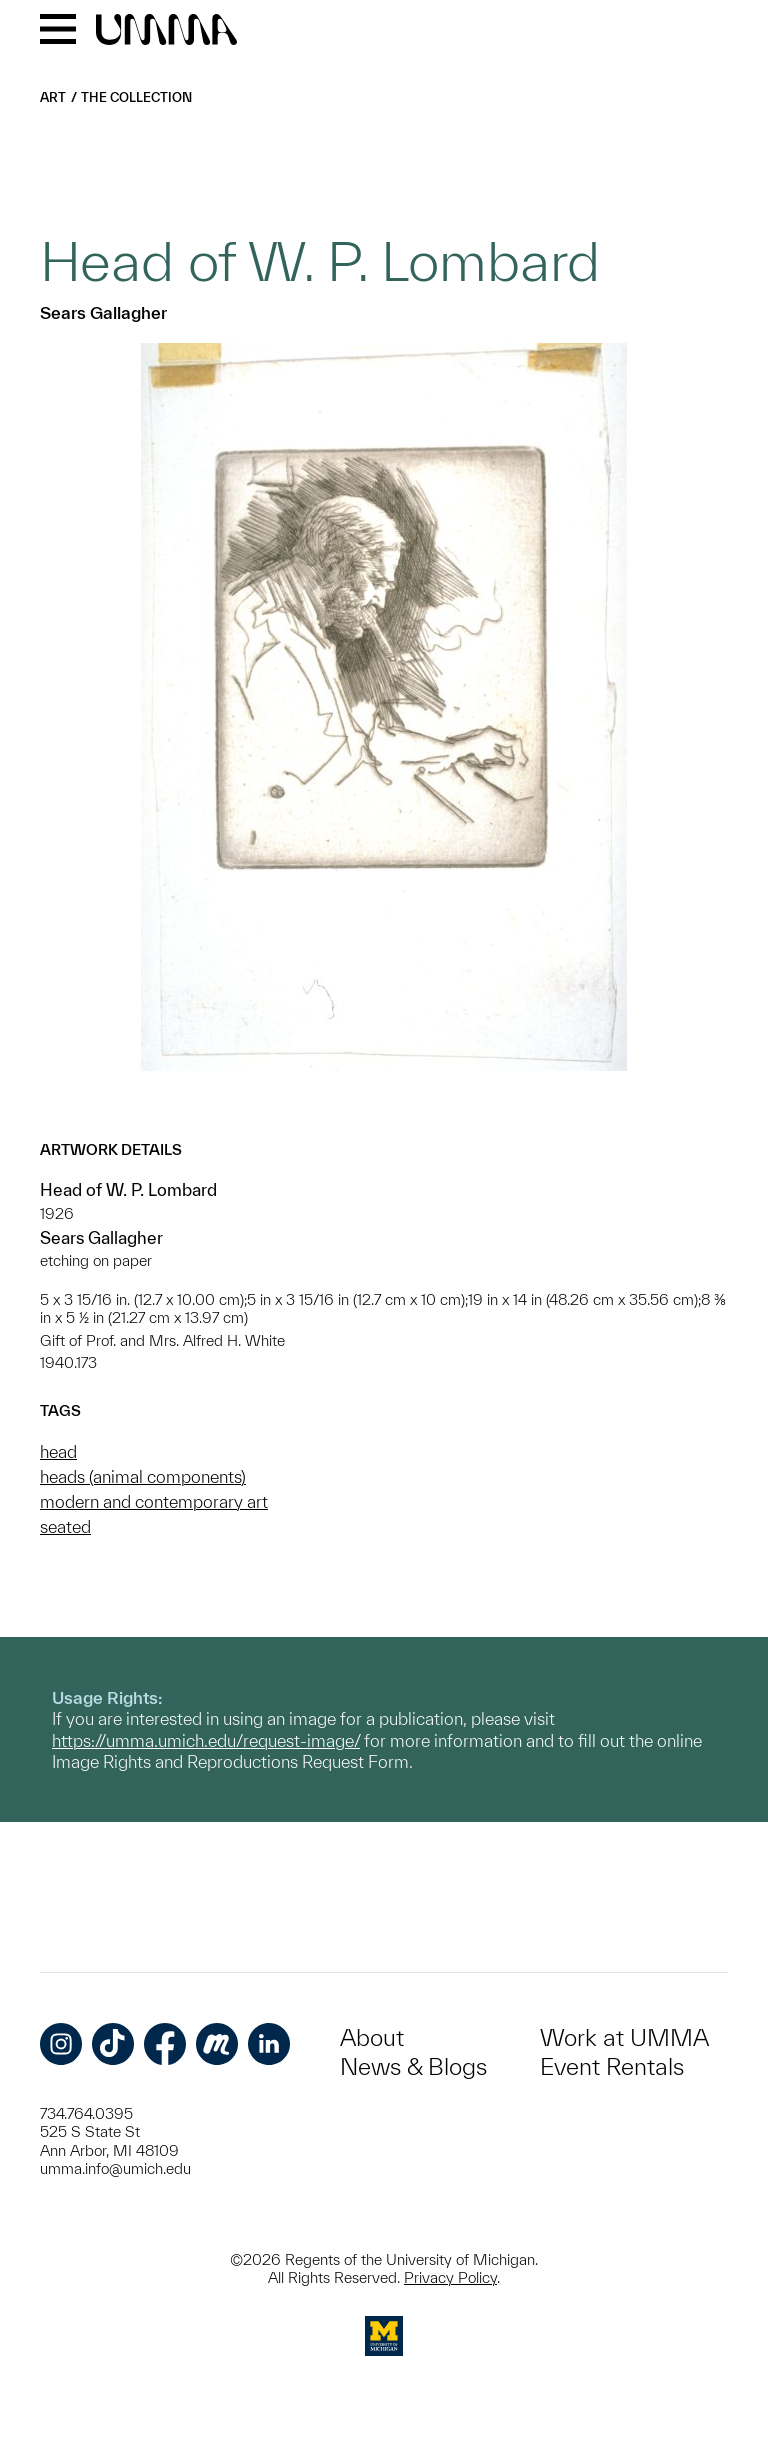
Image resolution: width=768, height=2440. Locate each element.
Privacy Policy (450, 2277)
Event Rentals (612, 2066)
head (58, 1451)
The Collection (136, 97)
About (372, 2037)
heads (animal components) (143, 1476)
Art (53, 97)
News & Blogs (413, 2066)
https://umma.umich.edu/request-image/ (206, 1740)
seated (65, 1526)
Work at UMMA (624, 2037)
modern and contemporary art (154, 1501)
